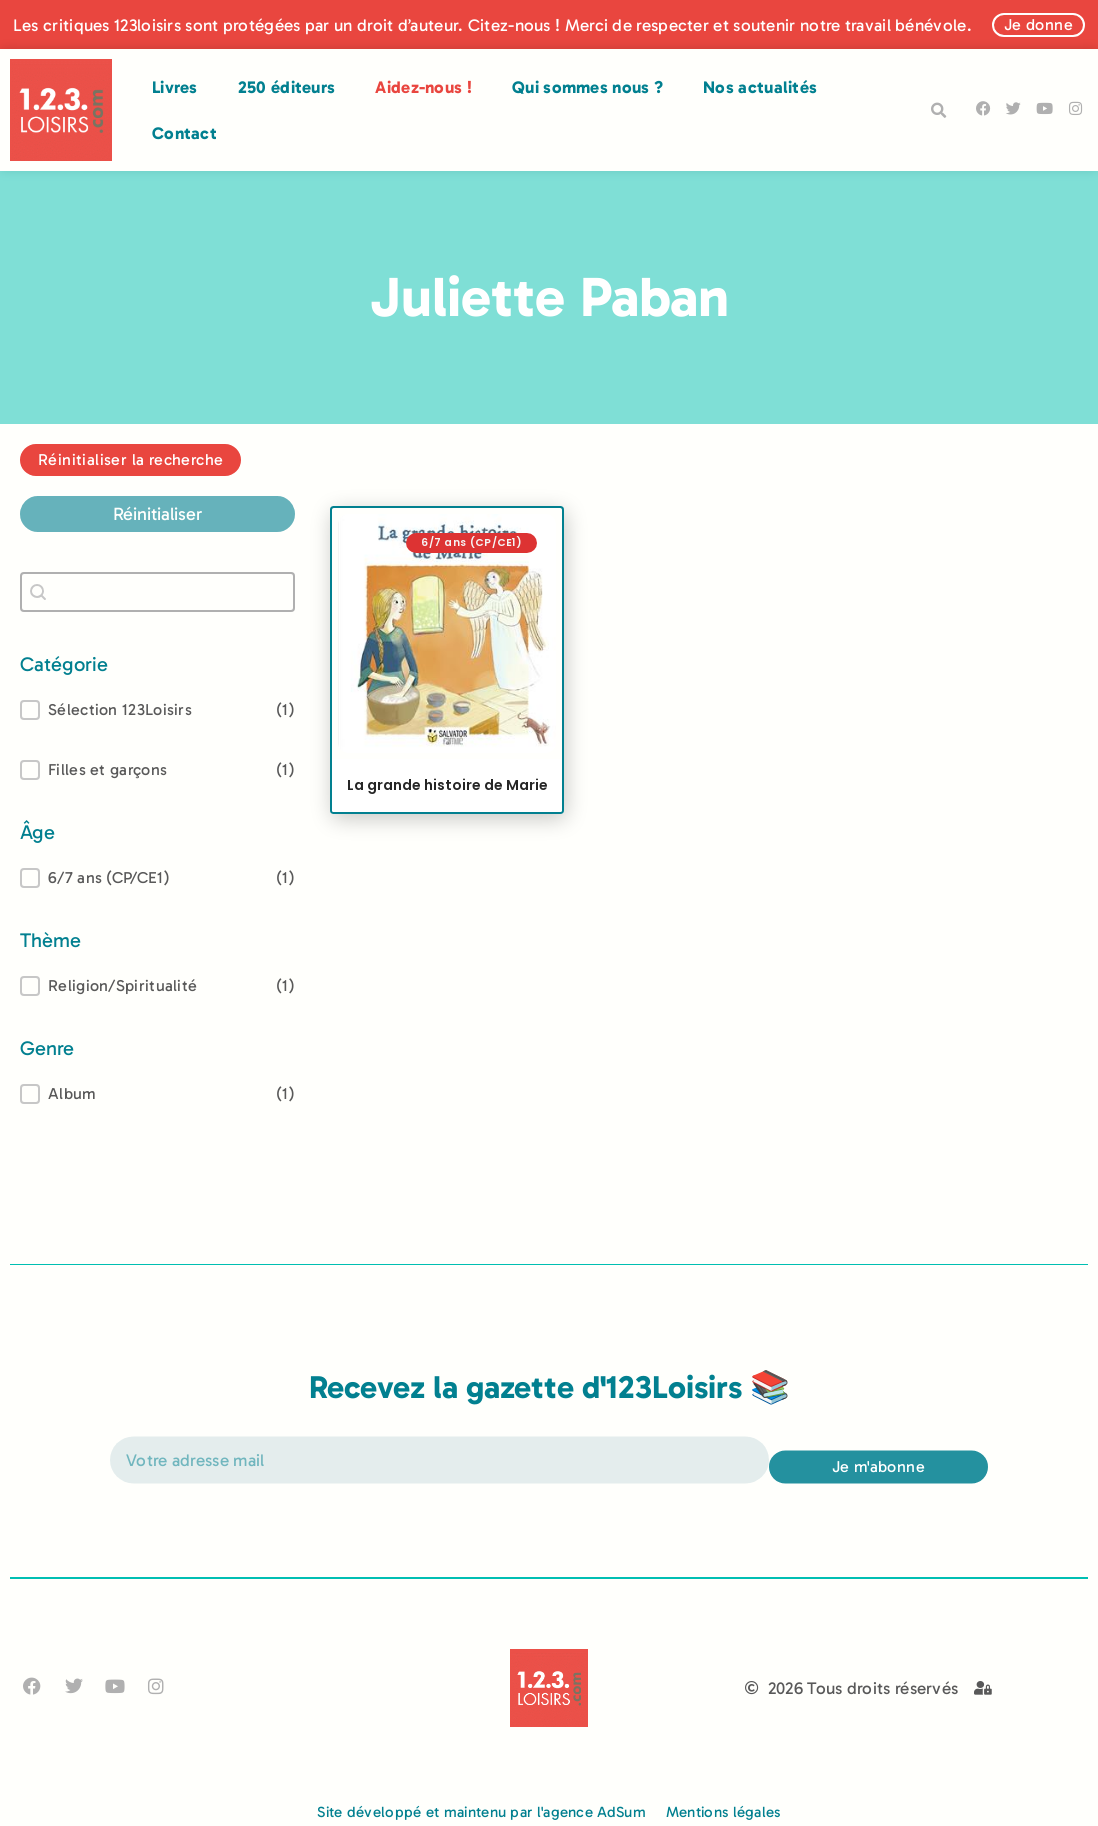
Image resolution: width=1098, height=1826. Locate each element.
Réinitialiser (157, 514)
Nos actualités (760, 87)
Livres (175, 87)
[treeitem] (157, 878)
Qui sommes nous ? (587, 87)
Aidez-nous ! (423, 87)
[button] (938, 111)
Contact (184, 133)
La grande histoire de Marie (447, 785)
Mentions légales (723, 1812)
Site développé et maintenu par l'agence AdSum (481, 1812)
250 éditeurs (287, 87)
